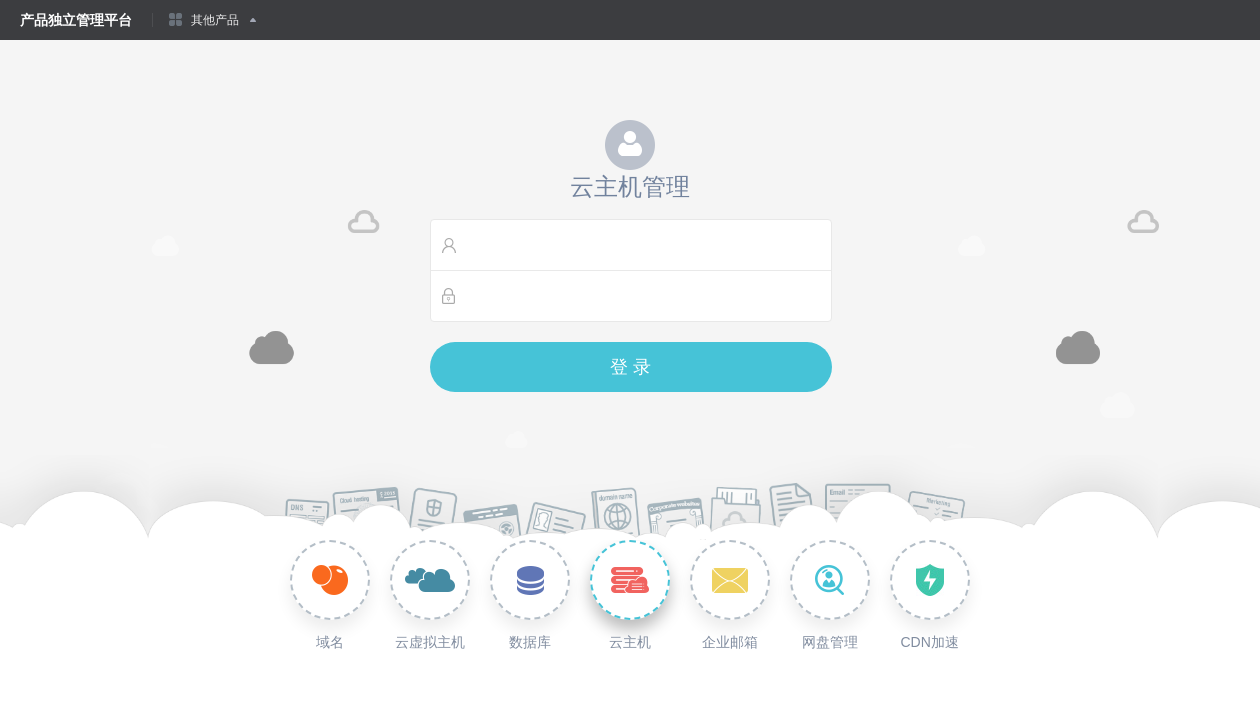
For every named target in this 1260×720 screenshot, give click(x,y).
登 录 (630, 367)
